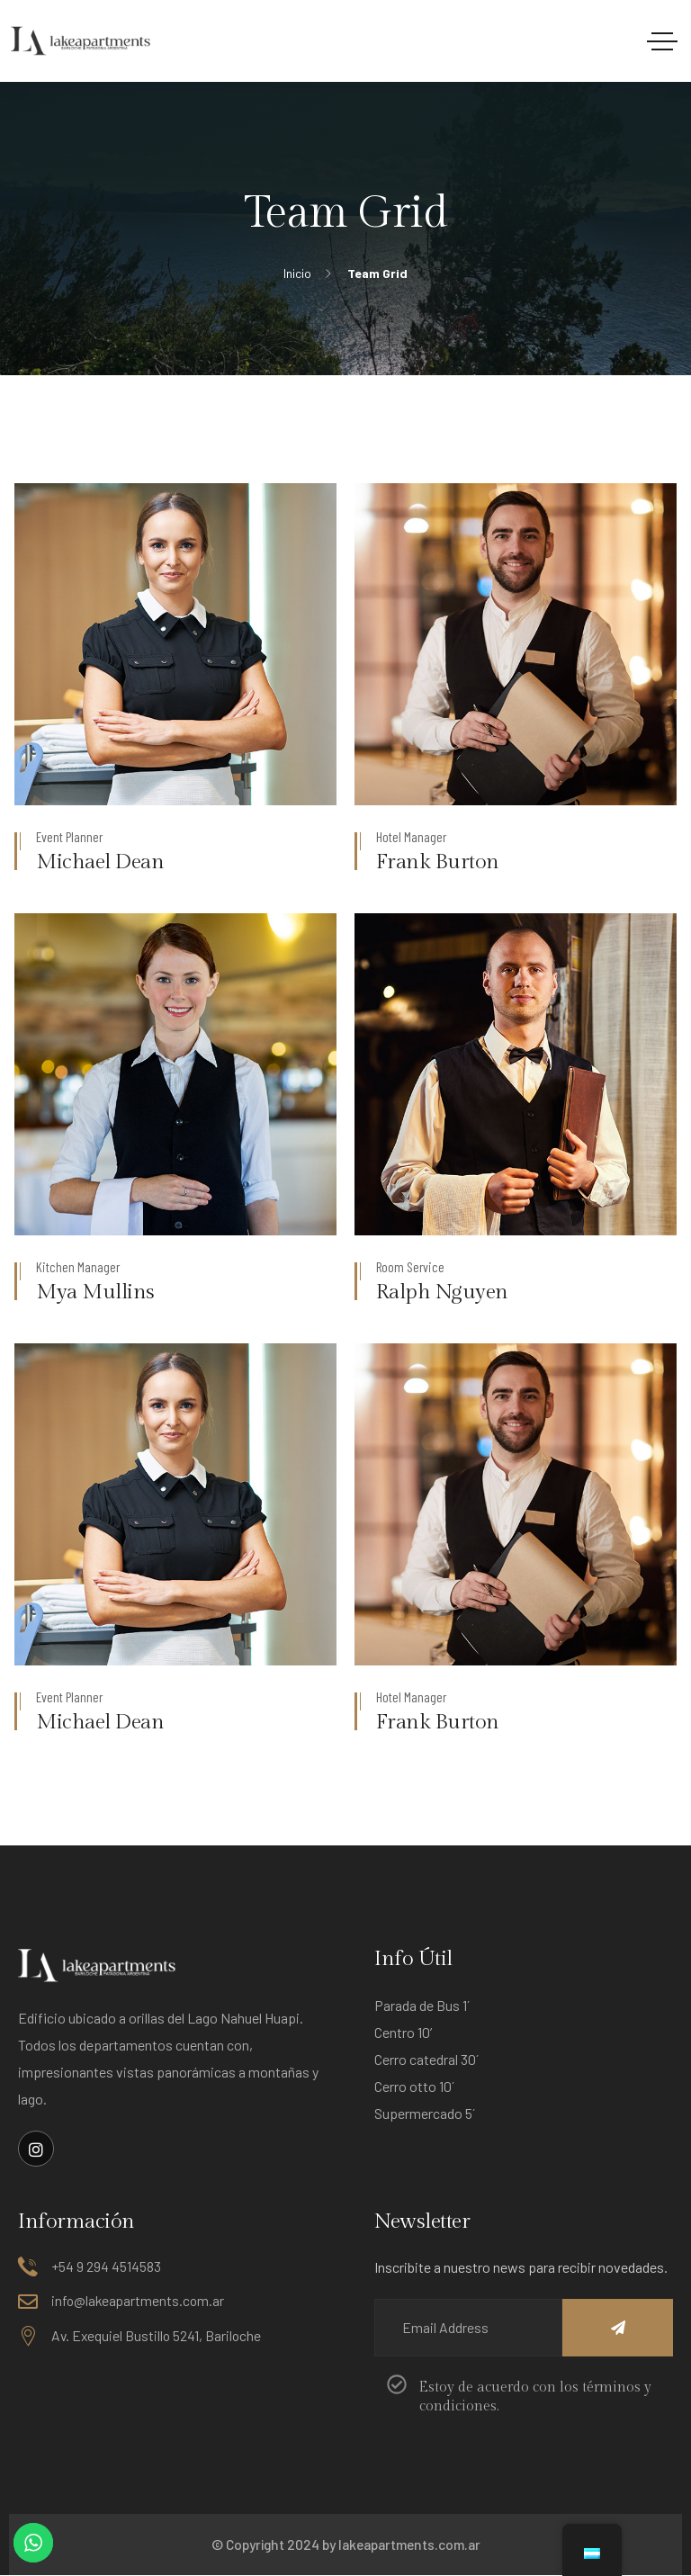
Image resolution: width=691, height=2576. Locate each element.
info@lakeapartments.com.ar (137, 2301)
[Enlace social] (36, 2149)
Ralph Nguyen (443, 1292)
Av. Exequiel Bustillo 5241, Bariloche (156, 2335)
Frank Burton (437, 862)
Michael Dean (101, 862)
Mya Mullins (96, 1292)
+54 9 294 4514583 (106, 2266)
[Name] (598, 2328)
